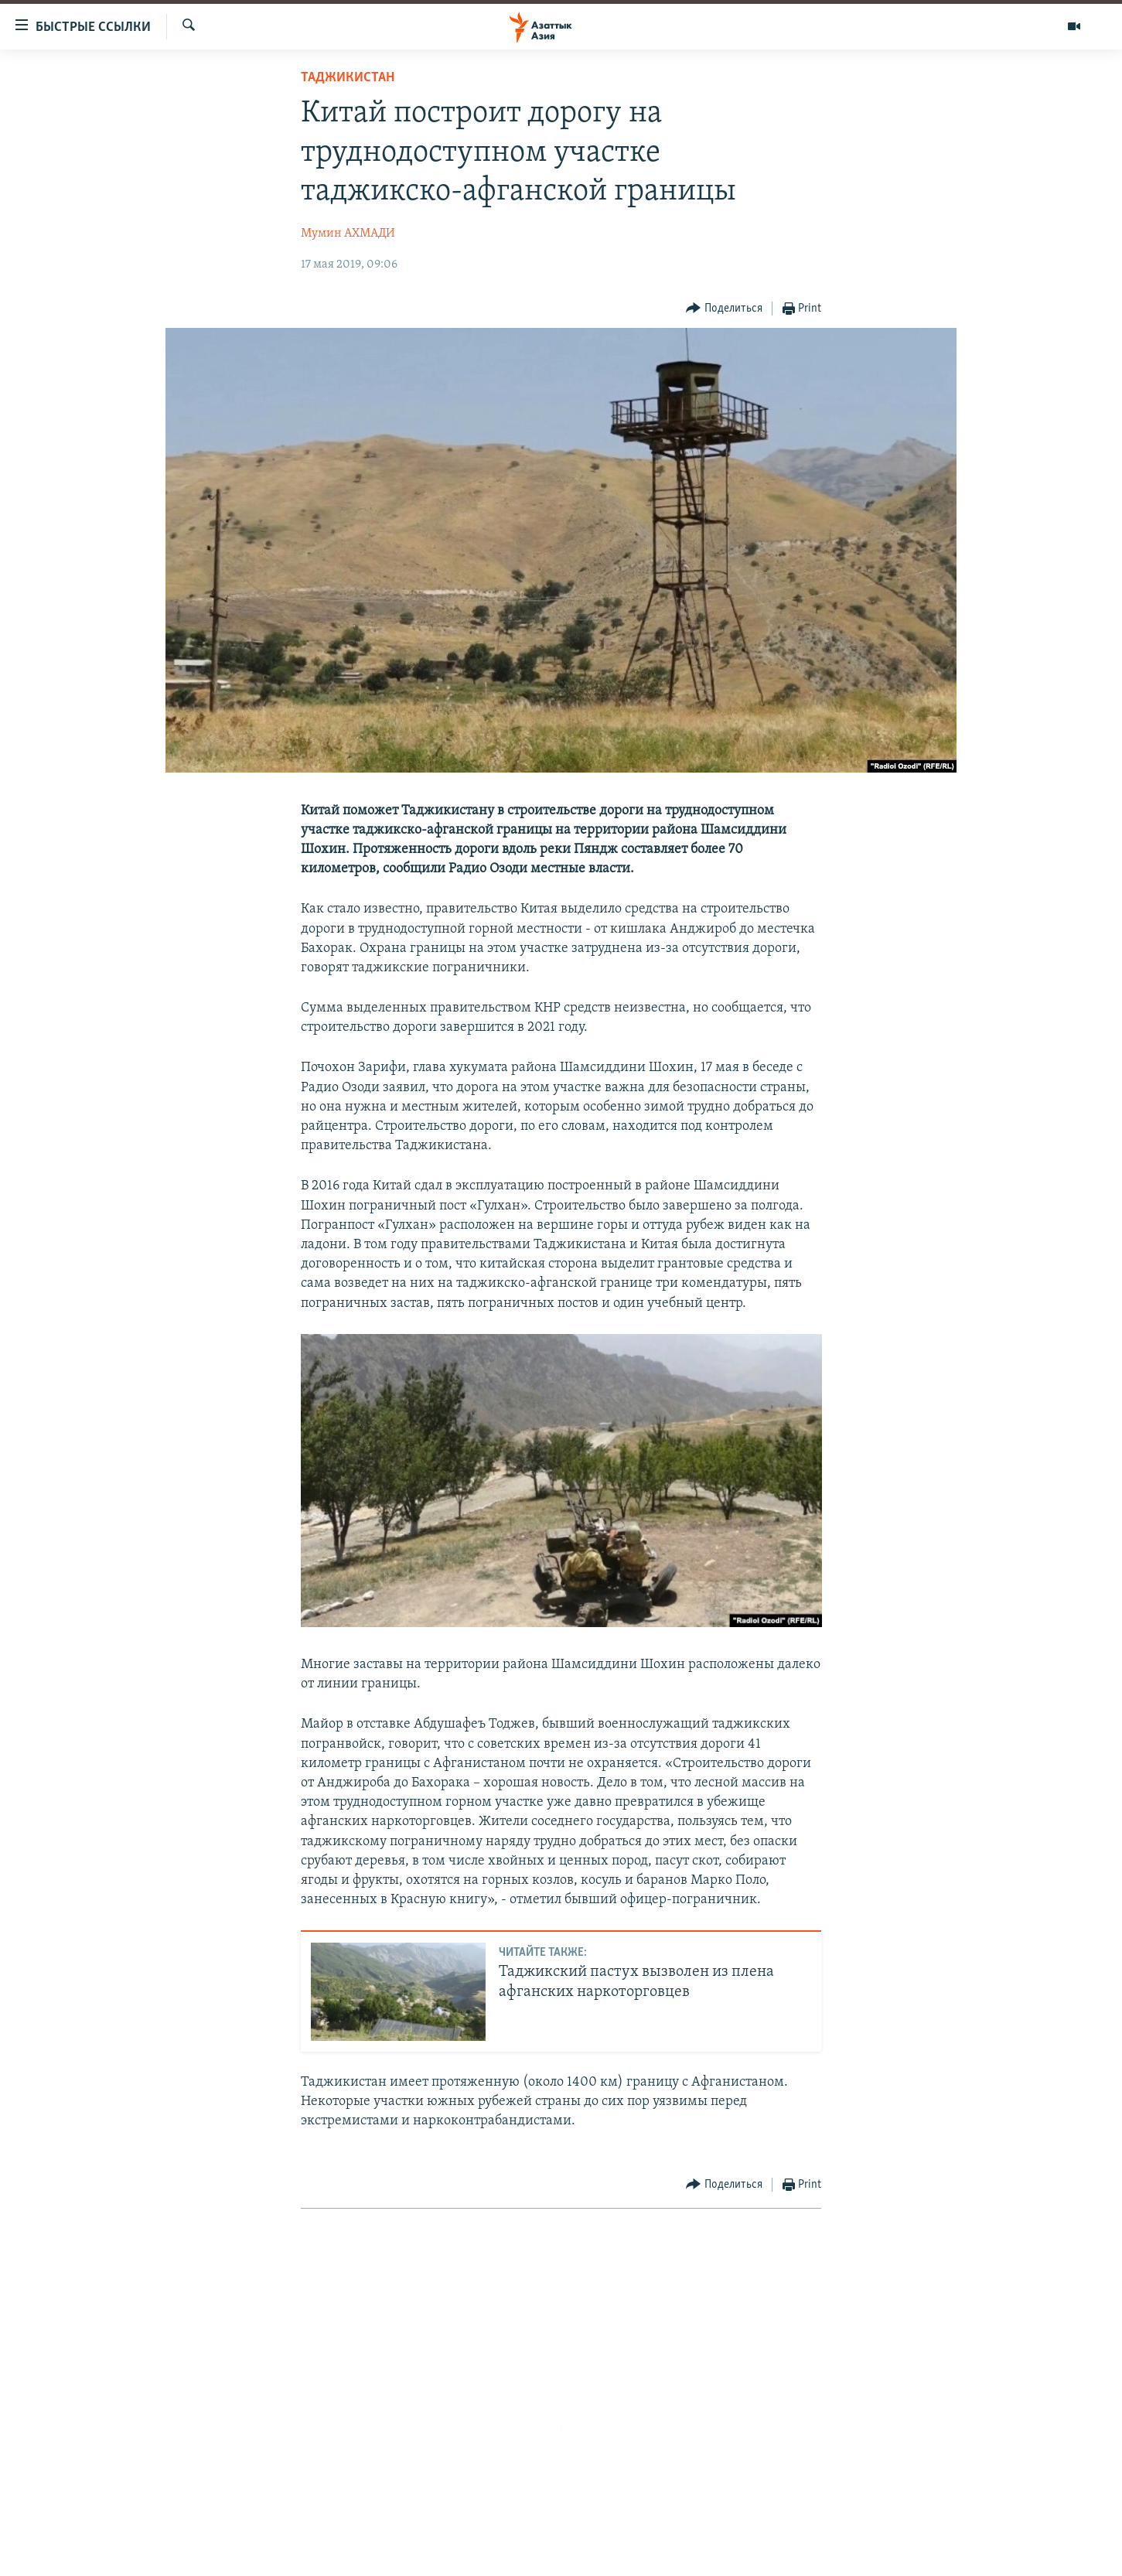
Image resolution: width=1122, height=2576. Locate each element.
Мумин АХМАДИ (348, 233)
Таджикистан (347, 77)
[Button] (724, 309)
